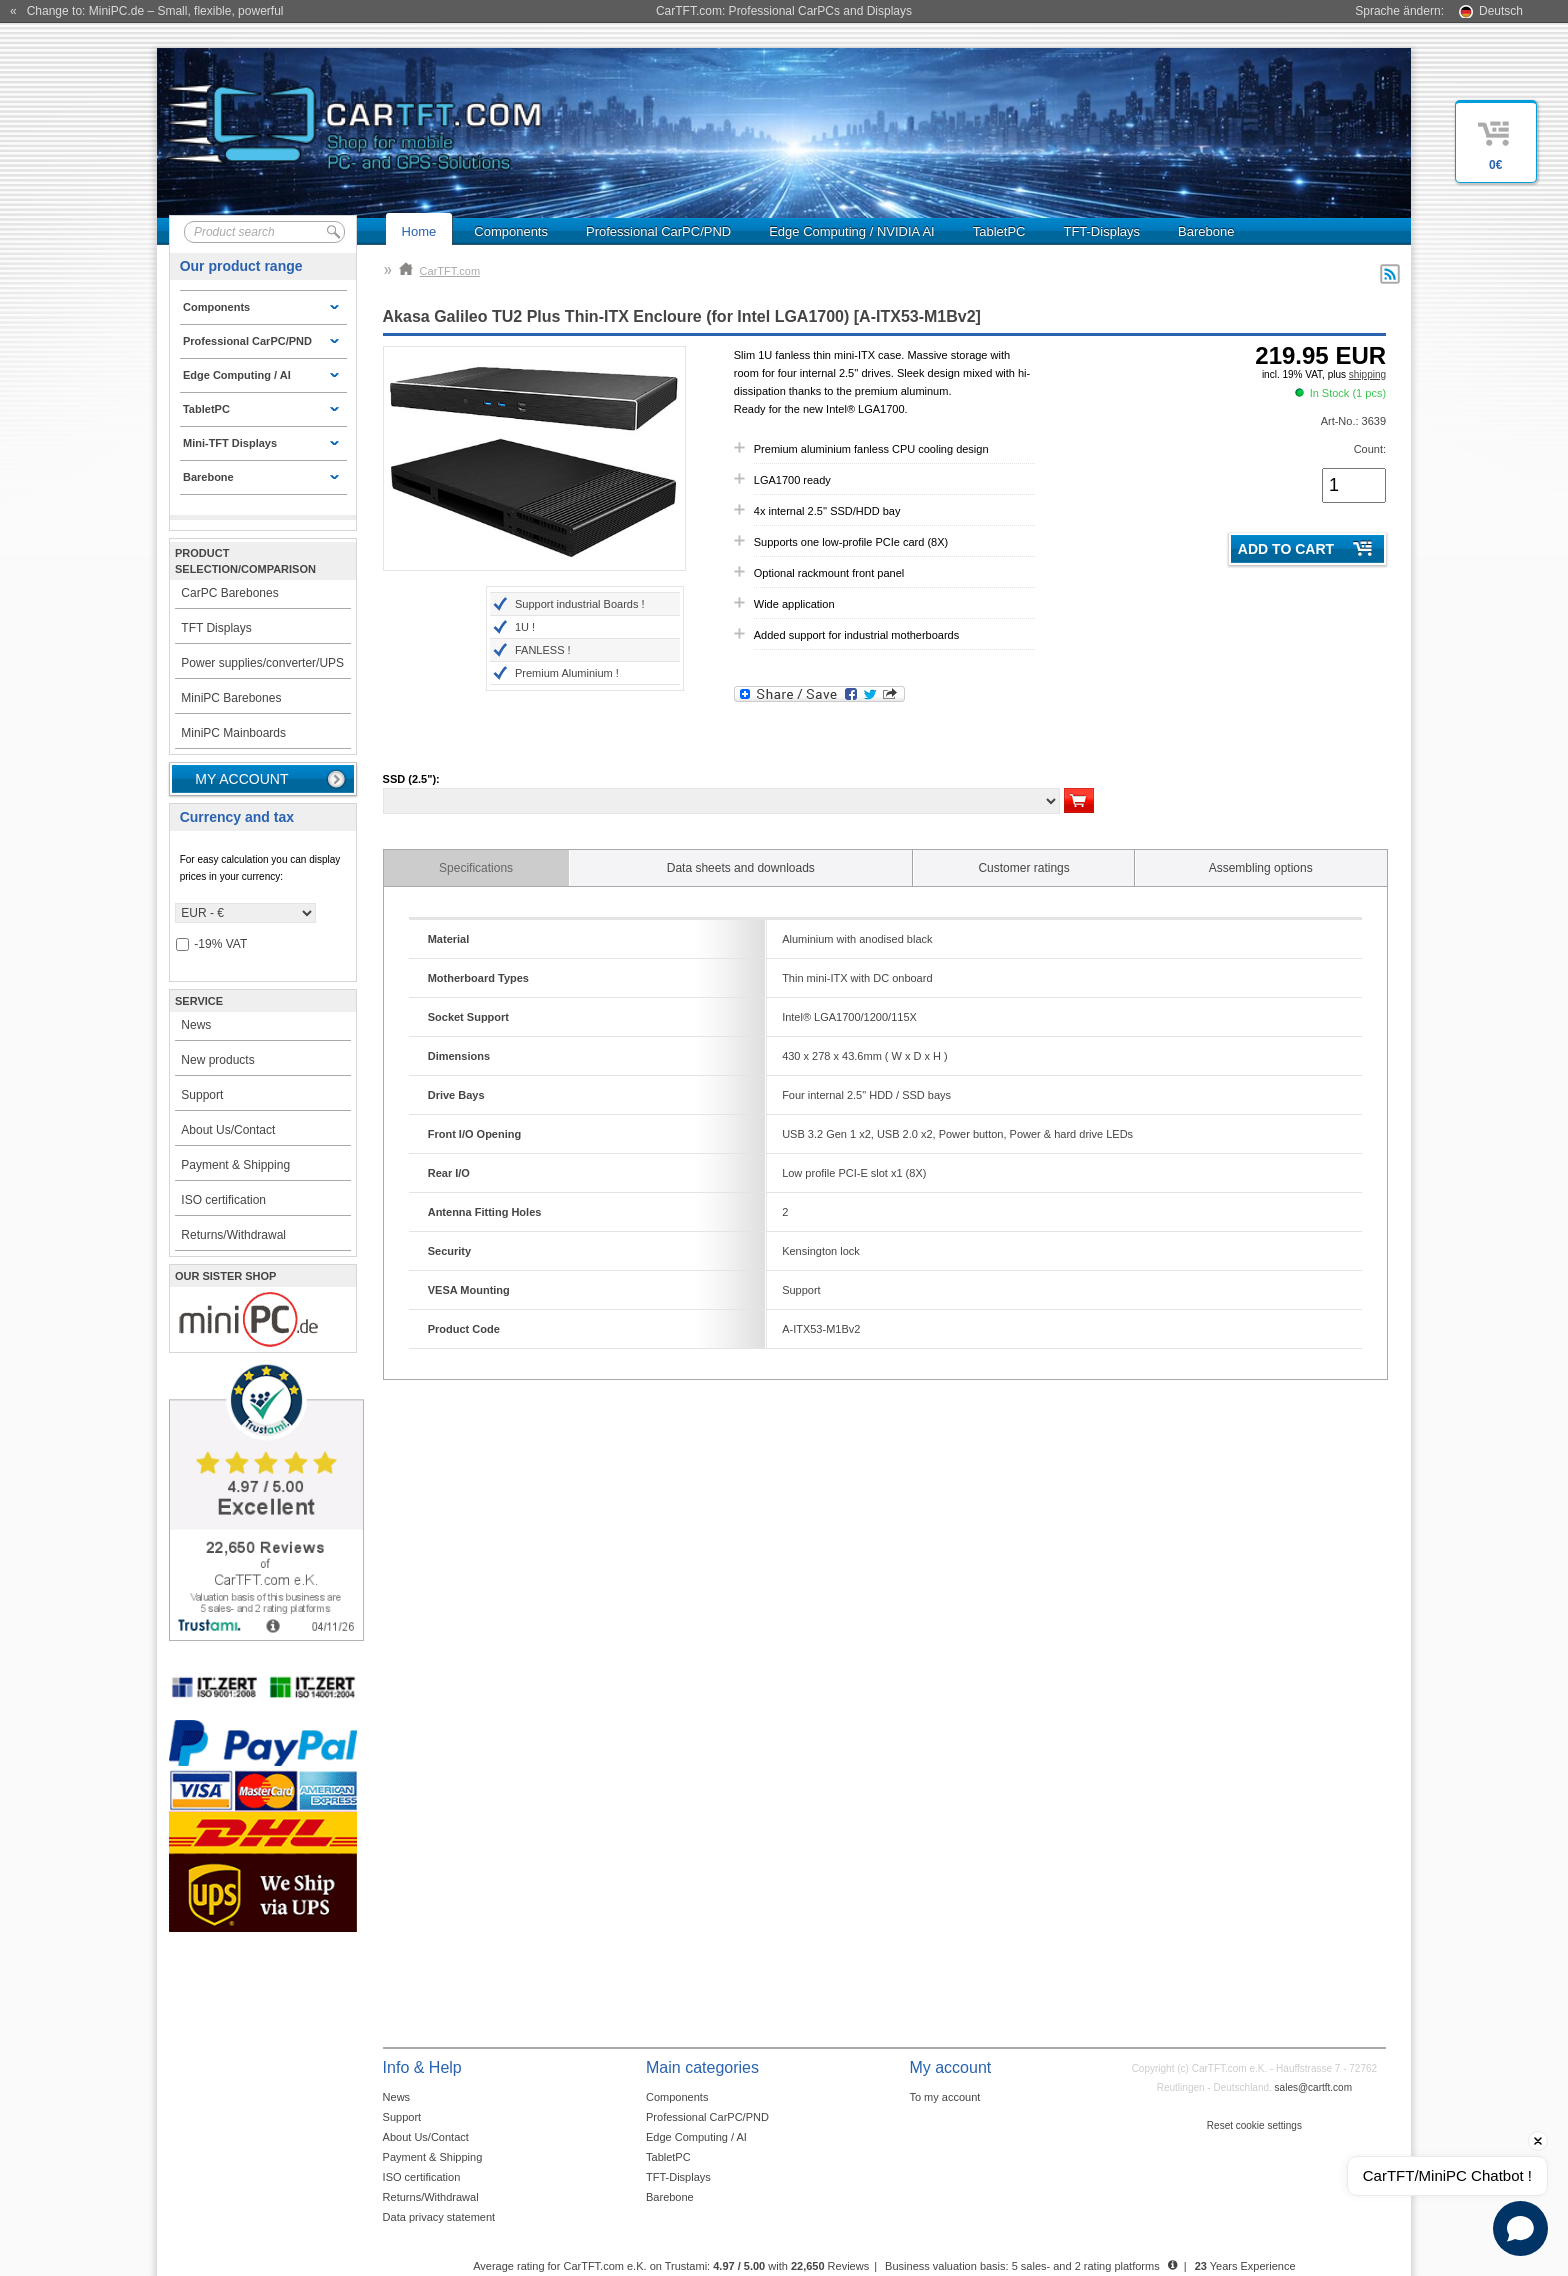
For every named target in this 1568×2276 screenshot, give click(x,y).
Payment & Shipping (235, 1165)
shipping (1367, 374)
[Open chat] (1520, 2228)
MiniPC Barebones (231, 698)
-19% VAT (211, 944)
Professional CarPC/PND (658, 231)
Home (419, 231)
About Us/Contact (228, 1130)
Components (511, 231)
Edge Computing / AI (696, 2137)
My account (241, 779)
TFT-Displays (1101, 231)
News (196, 1025)
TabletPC (999, 231)
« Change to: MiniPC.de (146, 11)
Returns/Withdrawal (233, 1235)
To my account (944, 2097)
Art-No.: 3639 (1353, 421)
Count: (1370, 449)
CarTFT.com (440, 271)
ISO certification (223, 1200)
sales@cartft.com (1313, 2087)
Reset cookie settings (1254, 2125)
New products (217, 1060)
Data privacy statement (439, 2217)
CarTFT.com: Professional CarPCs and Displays (784, 11)
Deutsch (1501, 11)
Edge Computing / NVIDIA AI (851, 231)
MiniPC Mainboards (233, 733)
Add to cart (1286, 549)
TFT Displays (216, 628)
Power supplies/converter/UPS (262, 663)
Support (202, 1095)
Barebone (1206, 231)
